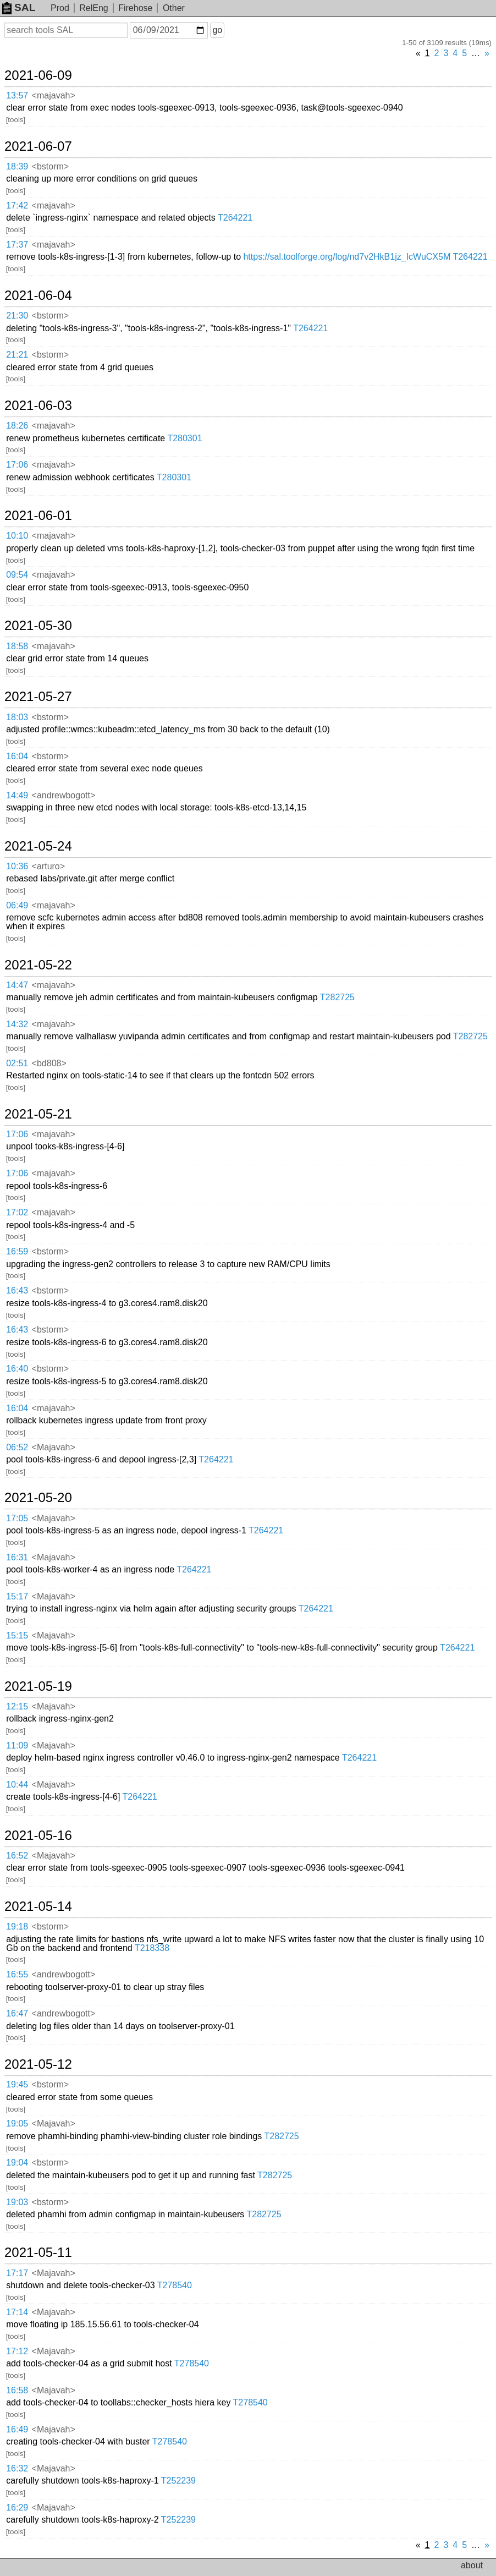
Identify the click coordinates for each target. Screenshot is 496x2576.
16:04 (17, 756)
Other (174, 8)
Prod (60, 8)
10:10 (17, 535)
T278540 (174, 2285)
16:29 (17, 2507)
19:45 (17, 2084)
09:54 (17, 574)
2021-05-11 (38, 2252)
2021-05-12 (38, 2064)
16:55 (17, 1974)
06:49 (17, 905)
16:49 (17, 2429)
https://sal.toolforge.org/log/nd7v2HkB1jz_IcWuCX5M (346, 256)
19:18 (17, 1926)
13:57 (17, 95)
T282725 (337, 997)
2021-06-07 (38, 146)
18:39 (17, 166)
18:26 (17, 425)
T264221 (235, 217)
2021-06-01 (38, 515)
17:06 (17, 464)
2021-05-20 (38, 1497)
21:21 (17, 354)
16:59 (17, 1251)
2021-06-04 (38, 295)
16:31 (17, 1557)
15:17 (17, 1596)
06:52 (17, 1447)
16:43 (17, 1290)
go (217, 30)
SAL (18, 7)
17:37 (17, 244)
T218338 (152, 1948)
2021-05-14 (38, 1906)
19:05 (17, 2123)
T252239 (178, 2480)
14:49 (17, 795)
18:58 (17, 646)
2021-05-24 (38, 846)
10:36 (17, 866)
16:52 (17, 1855)
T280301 (184, 438)
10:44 (17, 1784)
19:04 (17, 2162)
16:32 (17, 2468)
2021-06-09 (38, 75)
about (472, 2565)
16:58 (17, 2390)
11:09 (17, 1745)
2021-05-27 (38, 696)
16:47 (17, 2013)
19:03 (17, 2202)
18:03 (17, 717)
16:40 (17, 1368)
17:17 (17, 2273)
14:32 (17, 1024)
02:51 (17, 1063)
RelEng (93, 8)
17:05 (17, 1518)
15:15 (17, 1635)
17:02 (17, 1212)
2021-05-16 (38, 1835)
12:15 (17, 1706)
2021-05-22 (38, 965)
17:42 (17, 205)
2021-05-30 (38, 625)
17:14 (17, 2312)
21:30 (17, 315)
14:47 (17, 985)
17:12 (17, 2351)
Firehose (135, 8)
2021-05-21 (38, 1114)
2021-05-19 (38, 1686)
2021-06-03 (38, 405)
